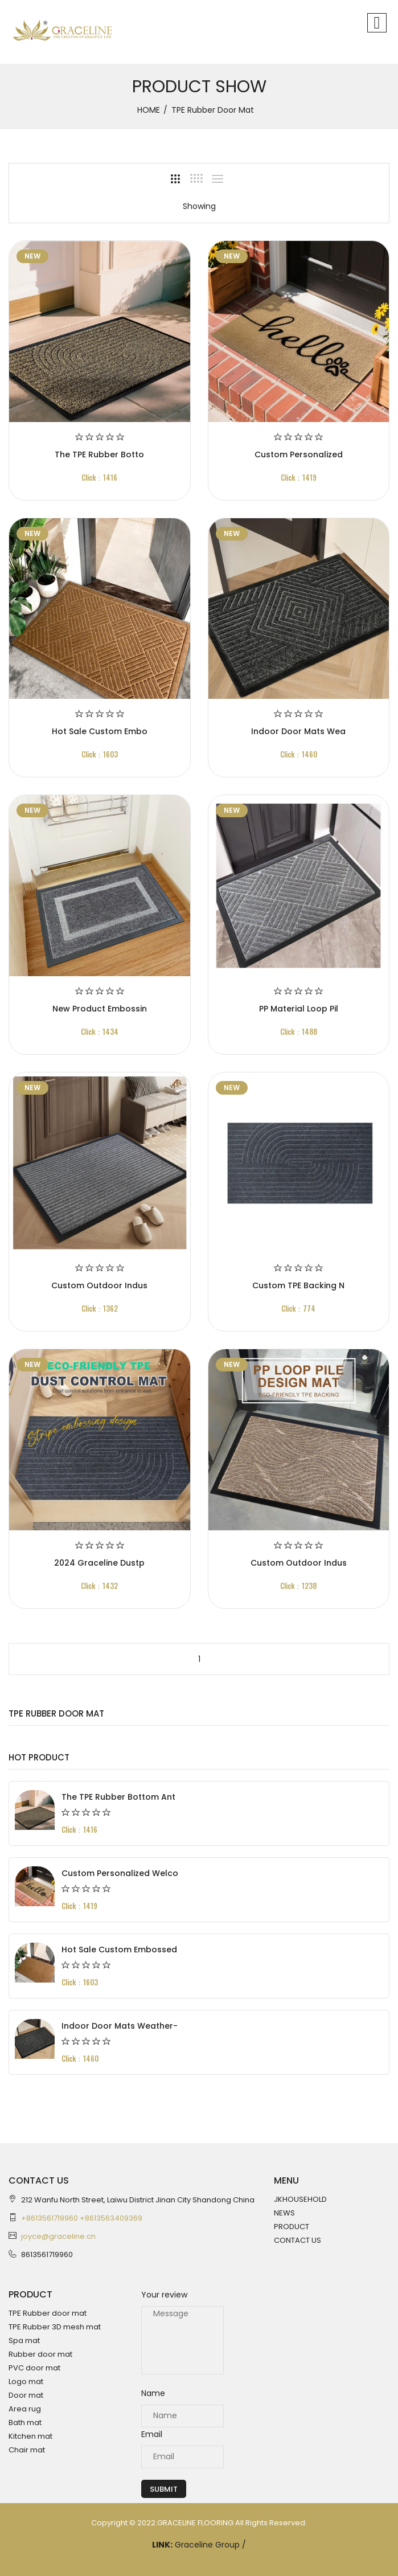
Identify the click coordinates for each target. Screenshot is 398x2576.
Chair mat (27, 2449)
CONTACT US (297, 2240)
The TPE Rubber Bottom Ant (118, 1797)
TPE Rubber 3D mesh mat (55, 2326)
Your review (164, 2294)
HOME (148, 110)
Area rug (25, 2408)
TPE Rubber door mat (48, 2313)
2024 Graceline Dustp (99, 1562)
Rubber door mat (40, 2354)
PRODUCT (291, 2226)
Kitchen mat (30, 2436)
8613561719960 (47, 2254)
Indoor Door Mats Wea (298, 731)
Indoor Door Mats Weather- (119, 2026)
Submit (164, 2489)
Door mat (26, 2395)
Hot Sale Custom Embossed (119, 1949)
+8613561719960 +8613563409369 (81, 2218)
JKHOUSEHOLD (300, 2199)
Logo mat (26, 2381)
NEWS (284, 2213)
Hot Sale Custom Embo (99, 731)
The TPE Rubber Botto (99, 454)
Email (151, 2434)
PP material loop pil (298, 1008)
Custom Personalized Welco (119, 1873)
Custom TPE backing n (298, 1285)
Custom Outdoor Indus (99, 1285)
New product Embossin (99, 1008)
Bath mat (25, 2422)
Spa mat (24, 2340)
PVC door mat (34, 2367)
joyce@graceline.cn (58, 2236)
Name (153, 2393)
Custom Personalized (299, 454)
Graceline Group (208, 2544)
